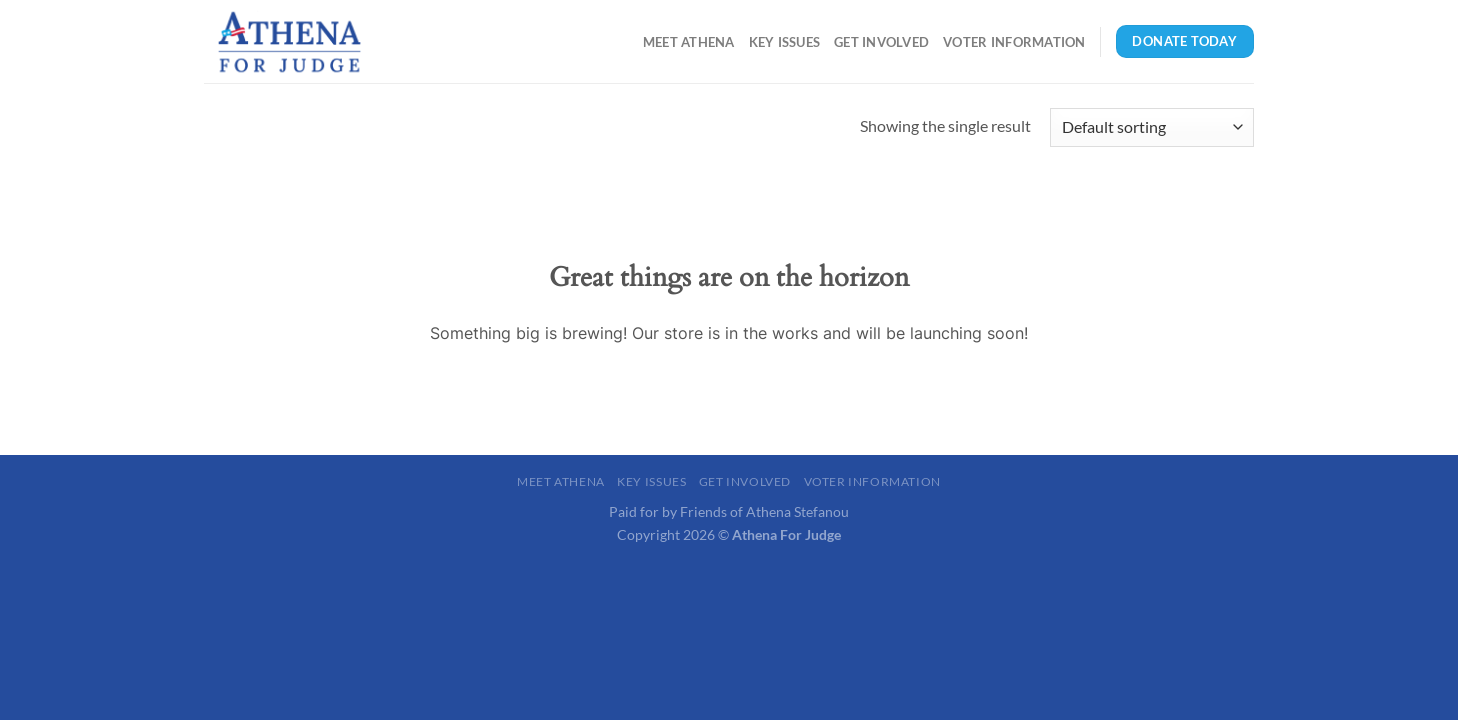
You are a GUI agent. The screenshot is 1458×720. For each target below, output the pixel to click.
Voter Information (1014, 42)
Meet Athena (689, 42)
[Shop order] (1152, 127)
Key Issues (785, 42)
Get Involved (881, 42)
